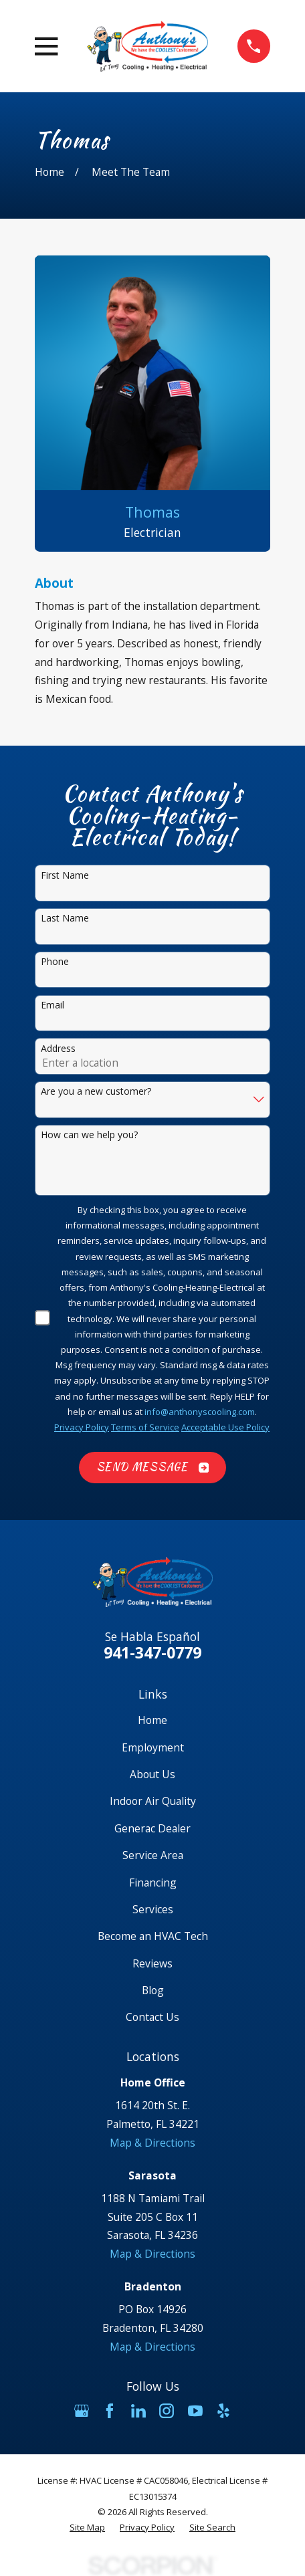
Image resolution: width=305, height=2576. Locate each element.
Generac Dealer (152, 1828)
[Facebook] (109, 2410)
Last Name (65, 918)
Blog (153, 1990)
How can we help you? (89, 1135)
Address (58, 1049)
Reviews (152, 1963)
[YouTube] (195, 2410)
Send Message (152, 1467)
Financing (153, 1882)
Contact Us (152, 2017)
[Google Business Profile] (81, 2410)
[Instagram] (166, 2410)
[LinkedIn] (138, 2410)
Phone (55, 962)
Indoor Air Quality (153, 1801)
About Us (152, 1774)
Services (152, 1909)
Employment (153, 1747)
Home (152, 1720)
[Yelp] (223, 2410)
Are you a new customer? (96, 1091)
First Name (65, 875)
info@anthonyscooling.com (199, 1412)
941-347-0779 (152, 1652)
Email (52, 1005)
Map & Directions (152, 2142)
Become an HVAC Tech (153, 1936)
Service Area (152, 1855)
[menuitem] (87, 2527)
